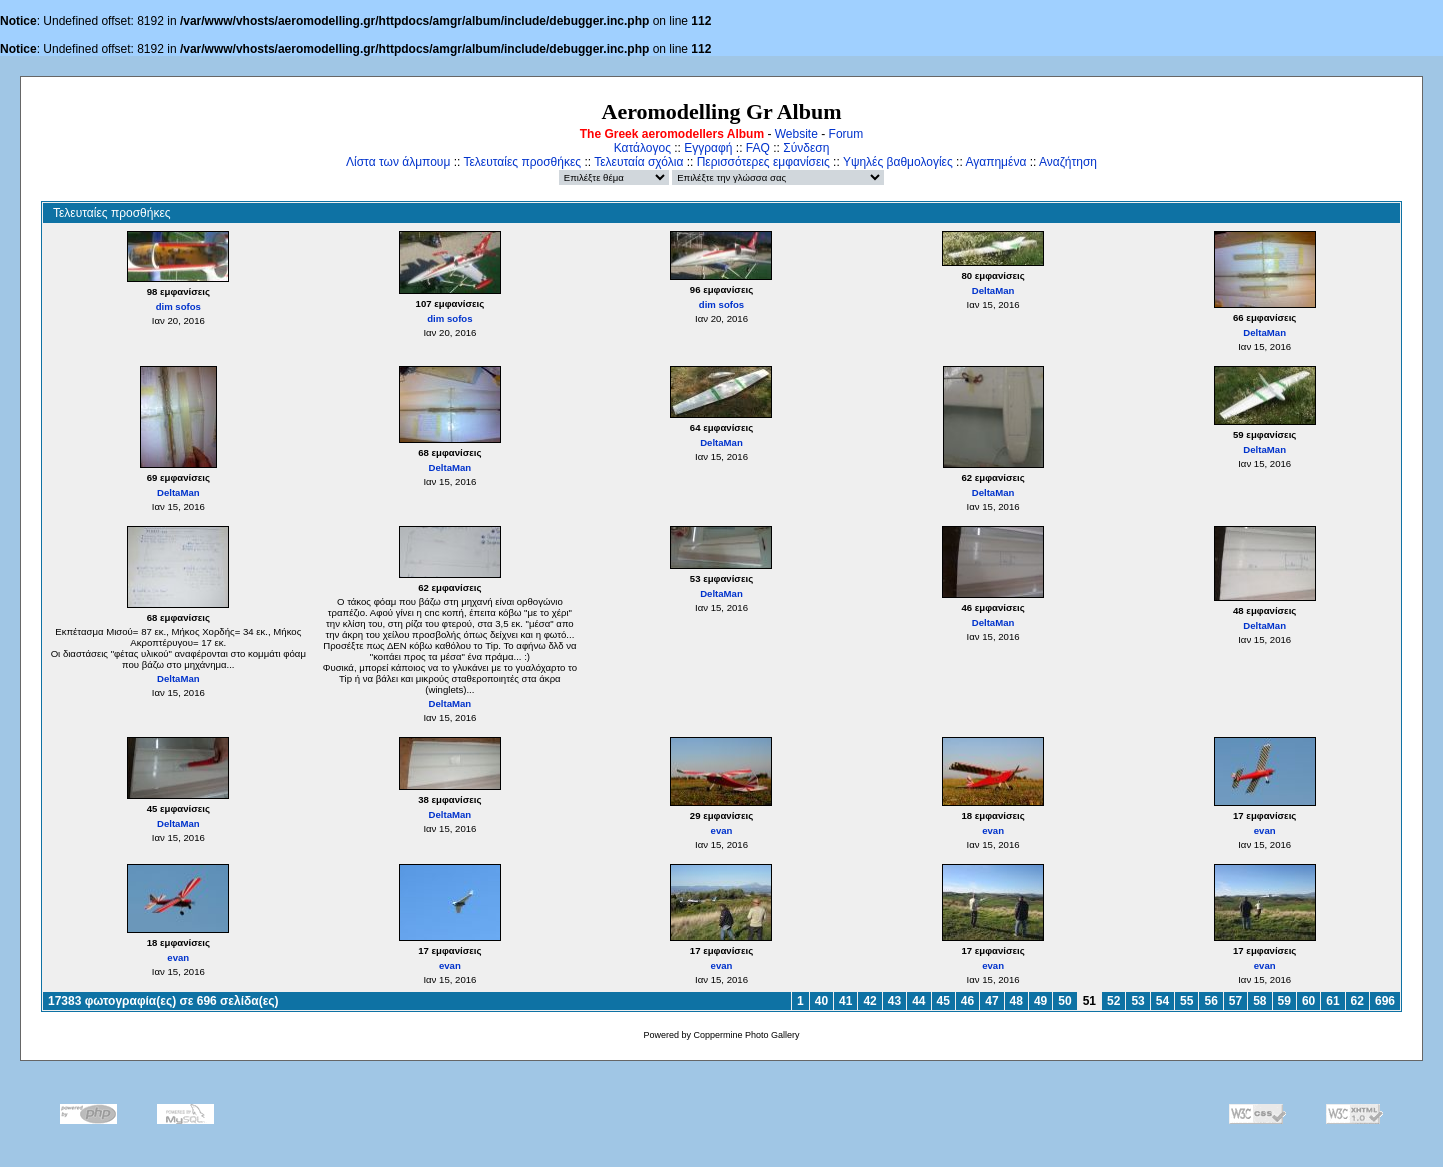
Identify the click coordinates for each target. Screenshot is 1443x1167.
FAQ (758, 148)
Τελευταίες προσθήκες (522, 162)
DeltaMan (993, 290)
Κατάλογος (642, 148)
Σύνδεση (806, 148)
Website (796, 134)
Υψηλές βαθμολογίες (898, 162)
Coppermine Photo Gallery (746, 1035)
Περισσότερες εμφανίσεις (763, 162)
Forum (846, 134)
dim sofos (178, 306)
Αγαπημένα (995, 162)
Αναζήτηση (1068, 162)
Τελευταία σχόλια (638, 162)
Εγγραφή (708, 148)
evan (722, 830)
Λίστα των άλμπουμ (398, 162)
